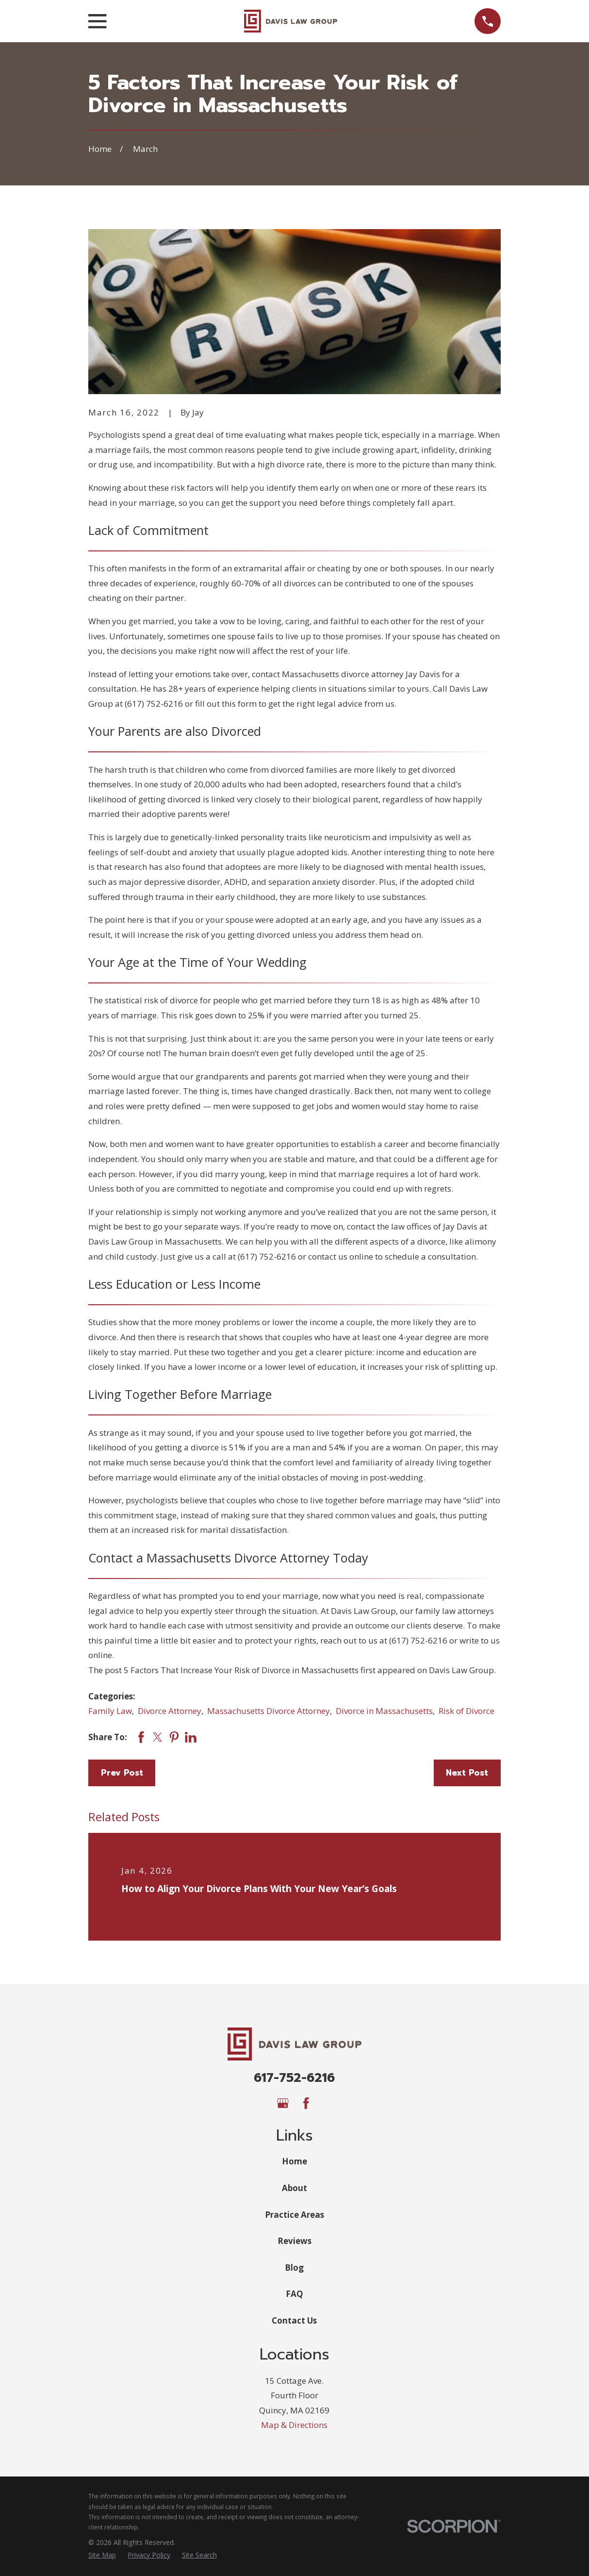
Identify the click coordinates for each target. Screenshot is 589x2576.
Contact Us (294, 2320)
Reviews (294, 2240)
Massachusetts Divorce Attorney (268, 1710)
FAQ (294, 2293)
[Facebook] (306, 2103)
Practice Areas (294, 2214)
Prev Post (122, 1772)
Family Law (110, 1710)
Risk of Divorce (466, 1710)
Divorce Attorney (169, 1710)
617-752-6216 (294, 2077)
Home (294, 2161)
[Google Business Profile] (283, 2103)
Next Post (467, 1772)
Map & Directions (294, 2424)
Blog (294, 2267)
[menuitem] (102, 2555)
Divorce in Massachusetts (384, 1710)
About (294, 2188)
